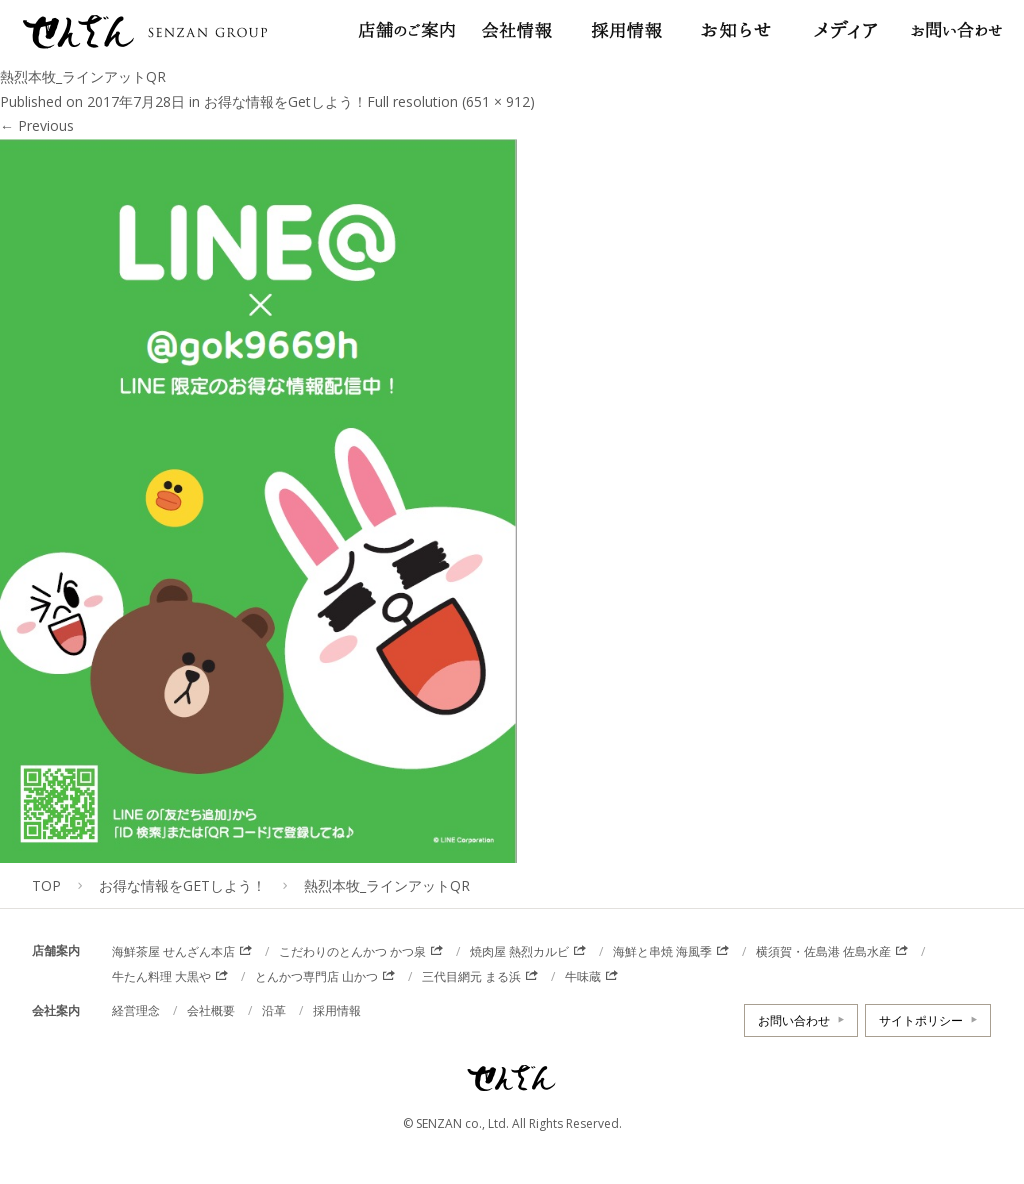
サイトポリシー (921, 1020)
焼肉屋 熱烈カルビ (519, 951)
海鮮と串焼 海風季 (662, 951)
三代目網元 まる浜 (471, 976)
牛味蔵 (583, 976)
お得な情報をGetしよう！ (285, 101)
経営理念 (136, 1010)
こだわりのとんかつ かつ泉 (352, 951)
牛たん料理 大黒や (161, 976)
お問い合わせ (794, 1020)
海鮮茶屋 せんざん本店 (173, 951)
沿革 (274, 1010)
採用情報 (337, 1010)
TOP (46, 885)
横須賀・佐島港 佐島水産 (823, 951)
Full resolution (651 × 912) (451, 101)
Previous (37, 125)
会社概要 (211, 1010)
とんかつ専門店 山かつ (316, 976)
